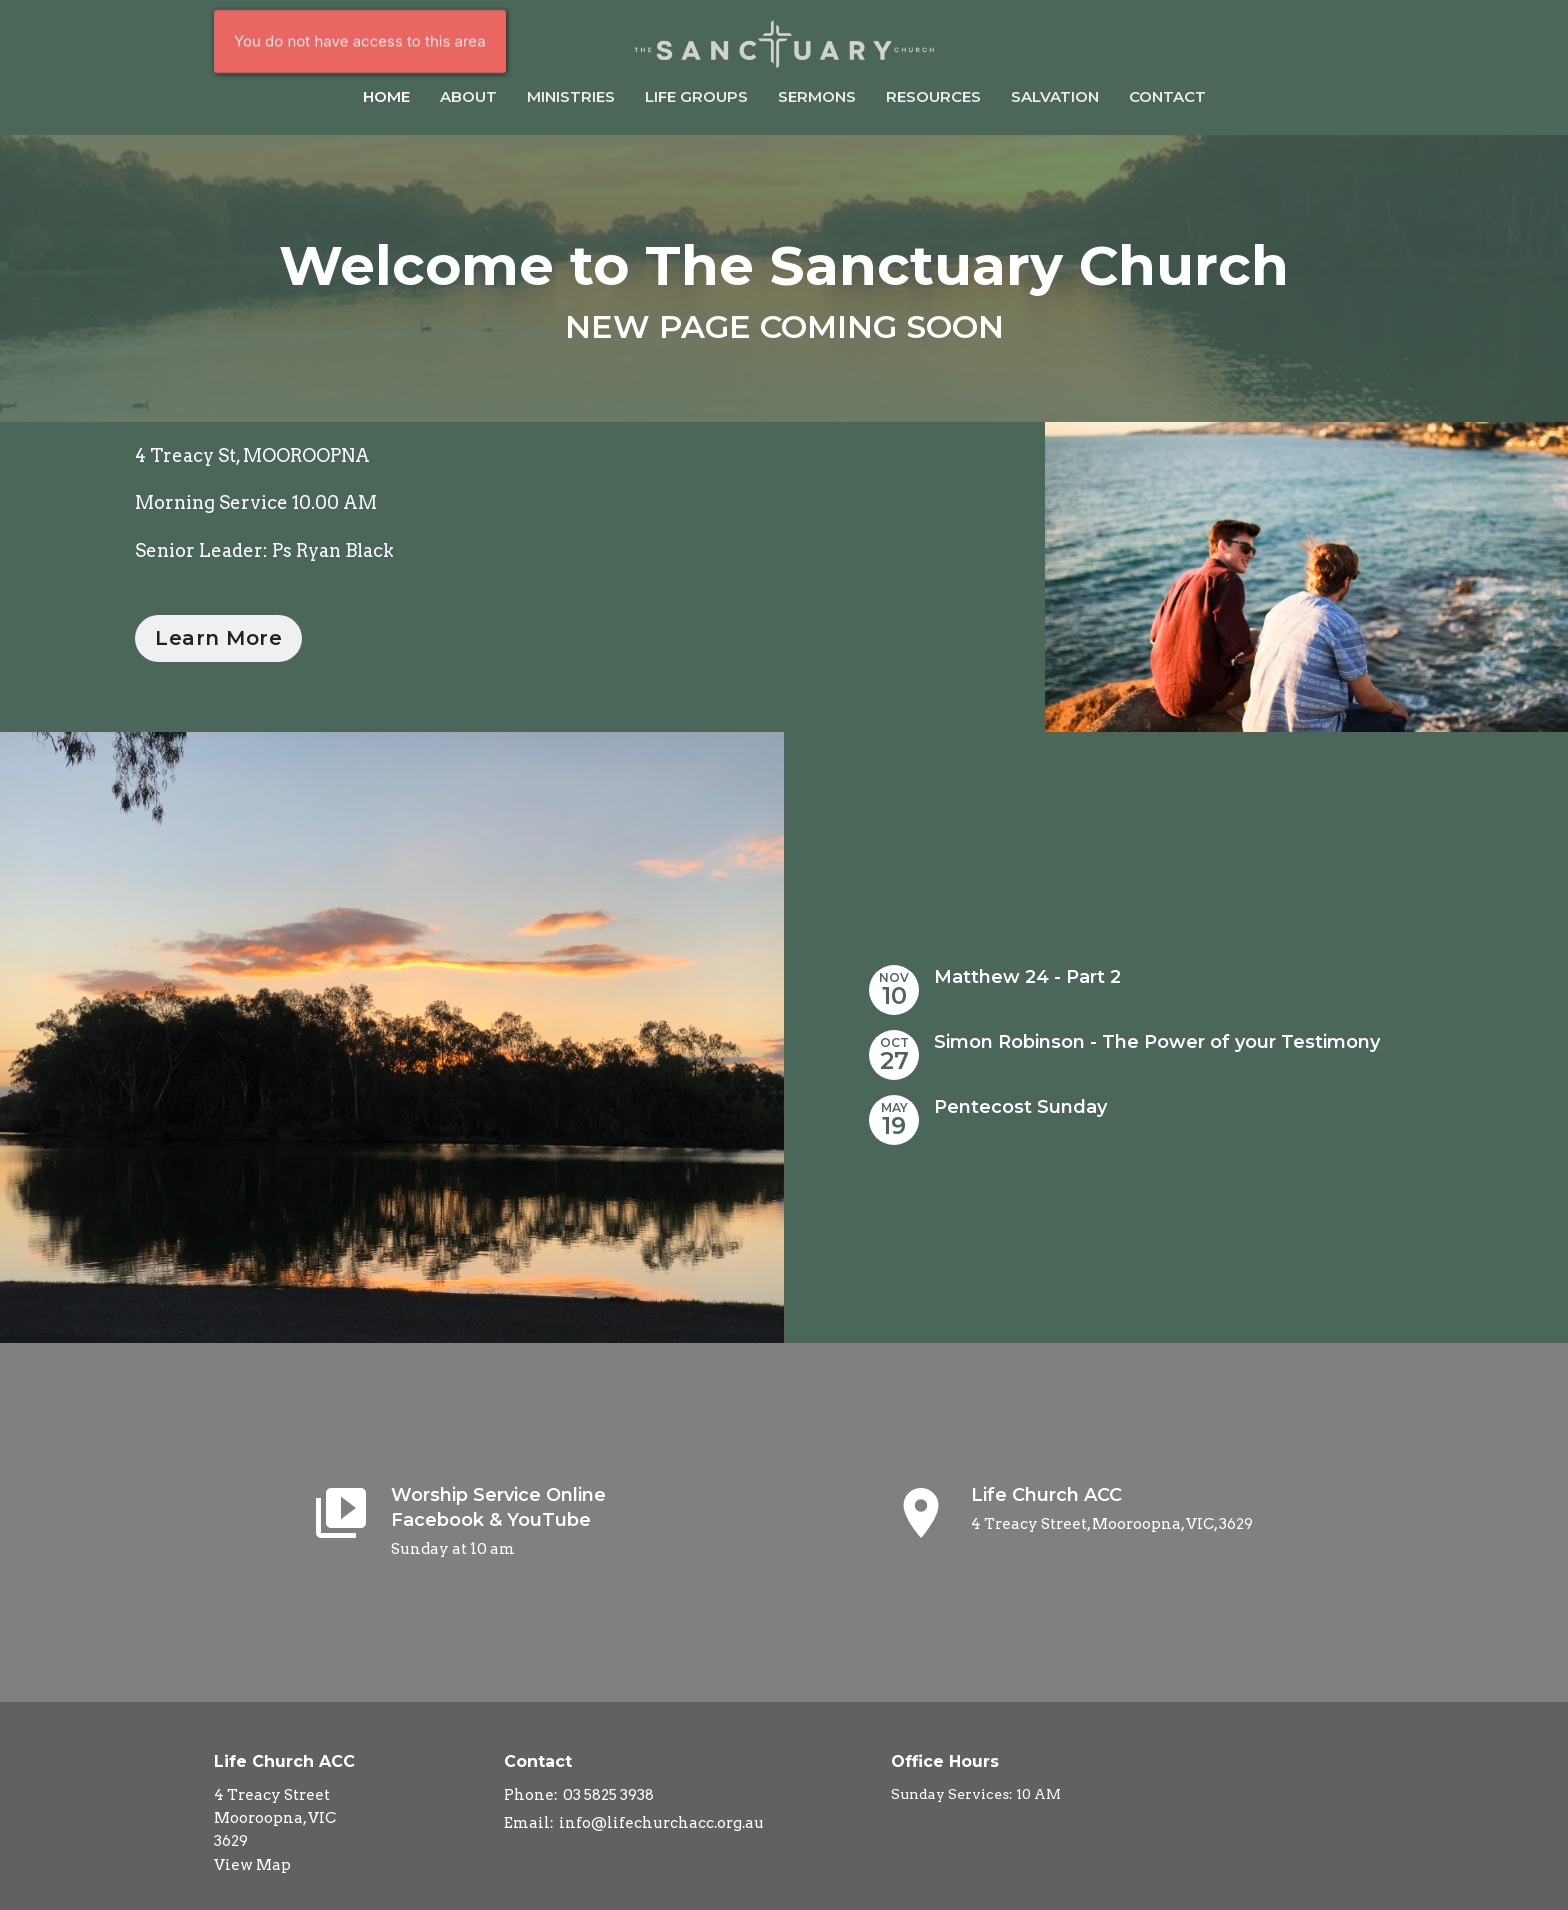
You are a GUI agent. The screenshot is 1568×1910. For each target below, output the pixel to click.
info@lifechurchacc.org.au (661, 1823)
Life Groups (696, 96)
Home (386, 96)
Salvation (1055, 96)
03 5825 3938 (608, 1795)
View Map (252, 1865)
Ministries (571, 96)
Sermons (817, 96)
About (468, 96)
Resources (933, 96)
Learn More (218, 638)
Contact (1167, 96)
